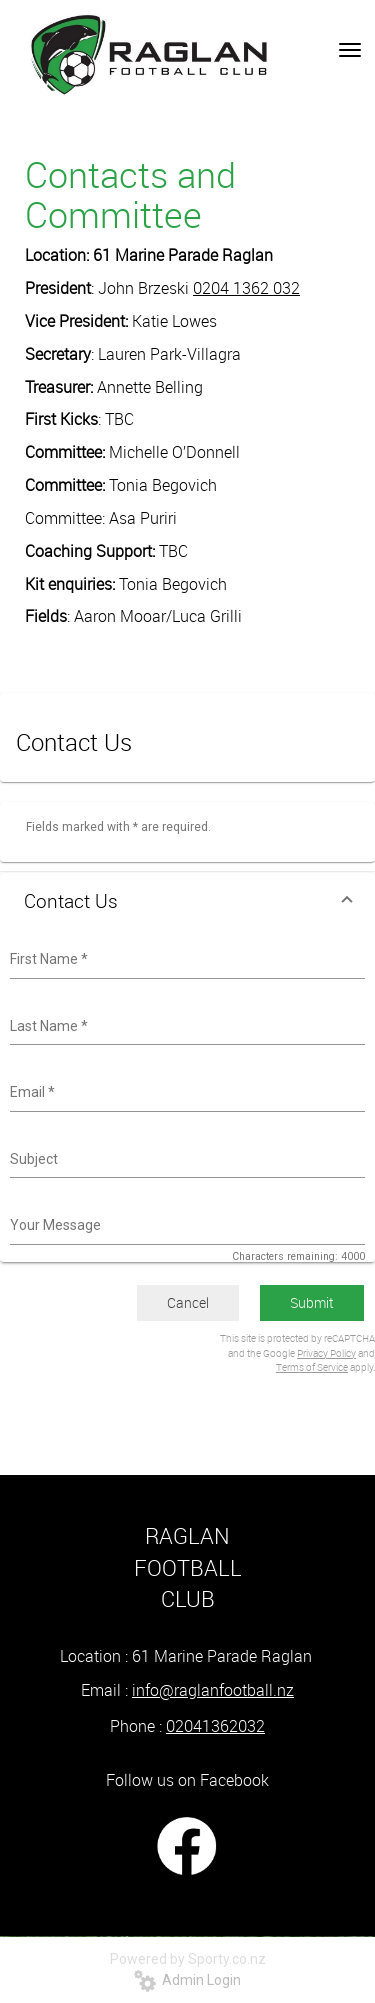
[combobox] (185, 960)
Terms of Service (312, 1367)
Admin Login (187, 1980)
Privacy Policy (326, 1353)
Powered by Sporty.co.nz (188, 1959)
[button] (187, 901)
